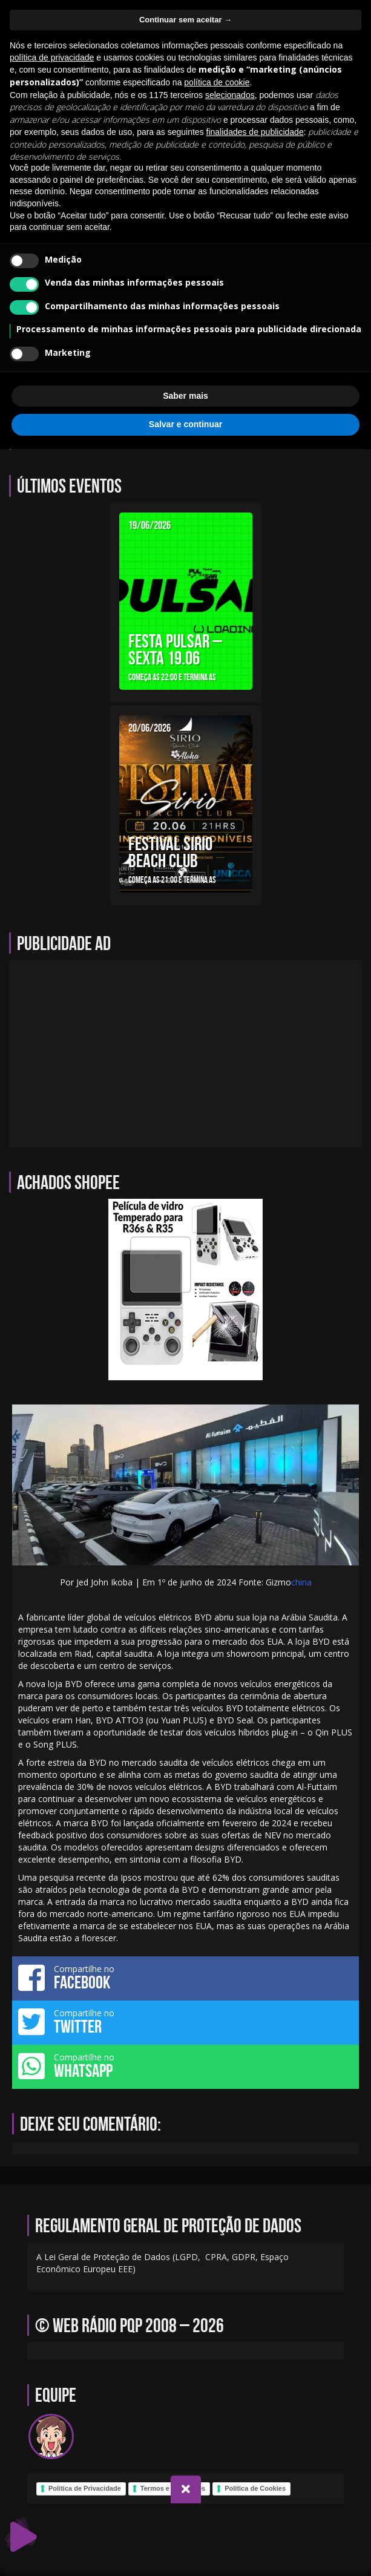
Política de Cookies (255, 2488)
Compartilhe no (185, 1977)
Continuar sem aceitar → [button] (185, 19)
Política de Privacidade (84, 2488)
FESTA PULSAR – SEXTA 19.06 (175, 649)
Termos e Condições (172, 2488)
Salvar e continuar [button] (185, 424)
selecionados (230, 95)
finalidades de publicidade (255, 132)
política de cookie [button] (216, 82)
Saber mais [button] (185, 396)
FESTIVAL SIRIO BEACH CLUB (170, 852)
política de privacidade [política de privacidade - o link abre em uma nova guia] (52, 57)
